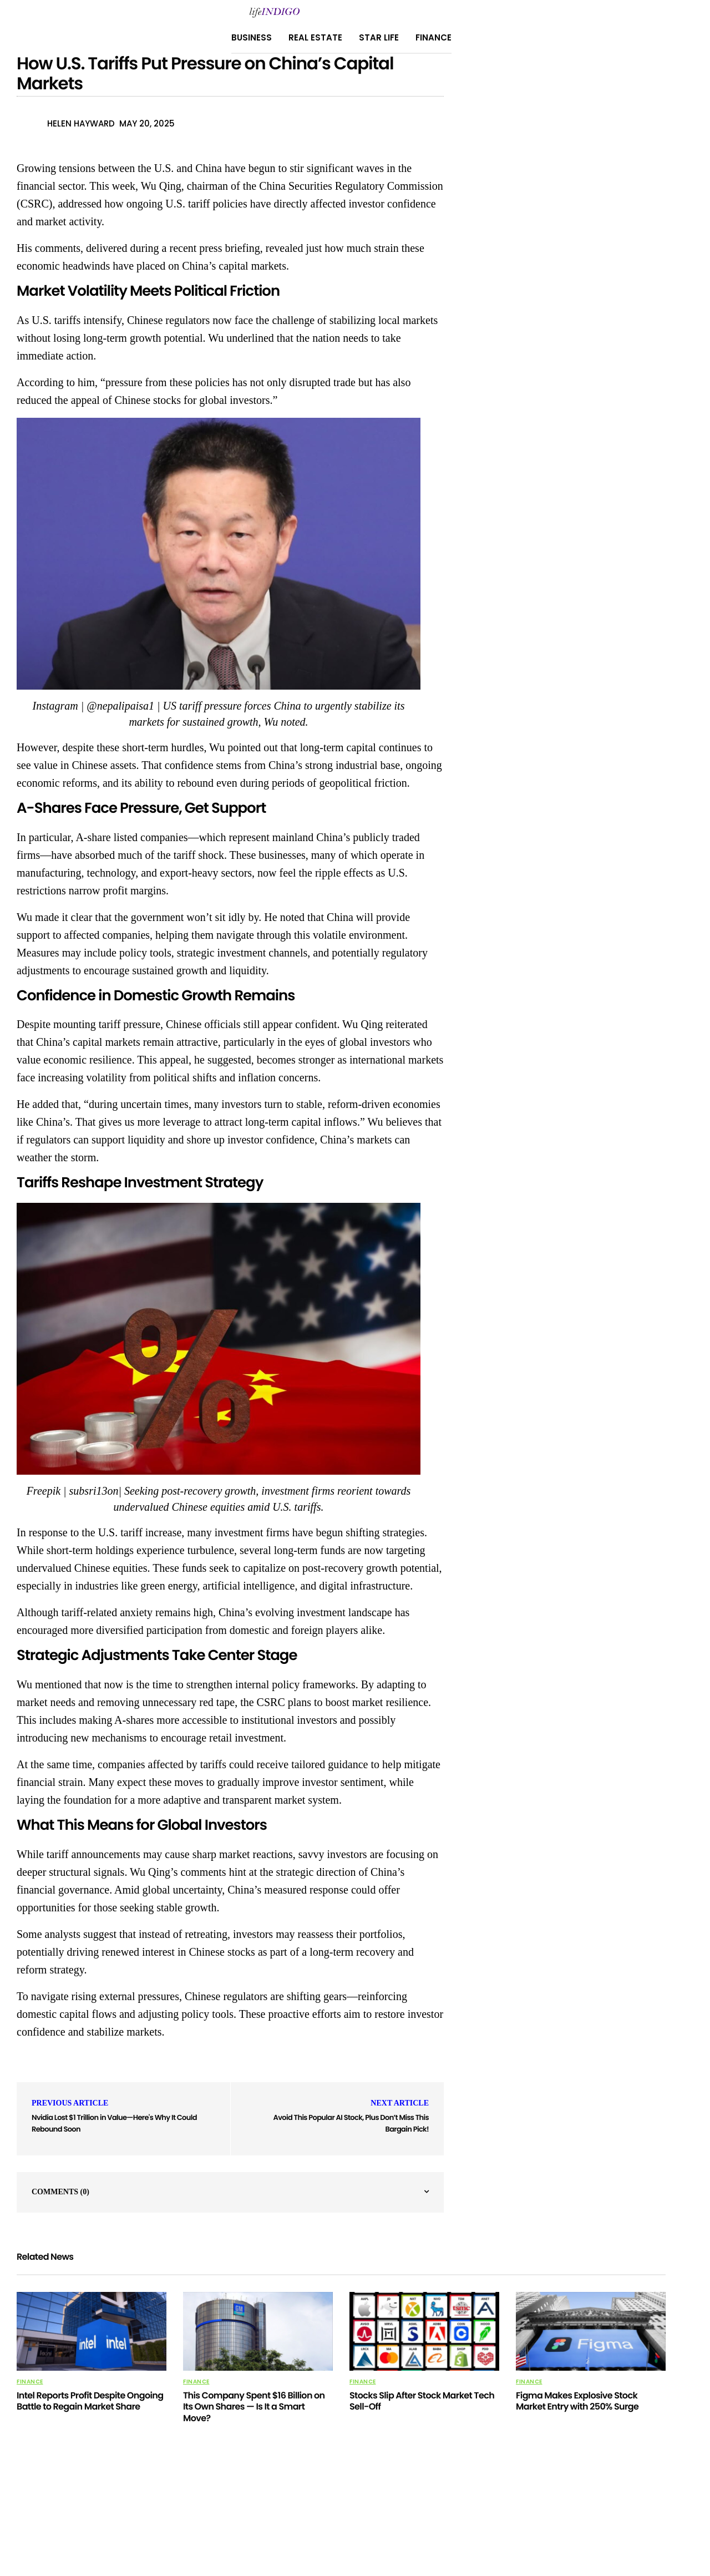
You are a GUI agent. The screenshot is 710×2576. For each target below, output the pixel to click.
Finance (433, 37)
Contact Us (351, 2510)
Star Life (379, 37)
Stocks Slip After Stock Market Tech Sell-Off (421, 2401)
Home (398, 2510)
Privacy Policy (240, 2510)
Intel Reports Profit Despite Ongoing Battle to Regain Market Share (90, 2401)
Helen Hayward (81, 123)
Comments (60, 2192)
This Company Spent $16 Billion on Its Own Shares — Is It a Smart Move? (254, 2407)
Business (251, 37)
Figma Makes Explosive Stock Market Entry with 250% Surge (577, 2401)
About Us (298, 2510)
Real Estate (315, 37)
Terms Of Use (445, 2510)
